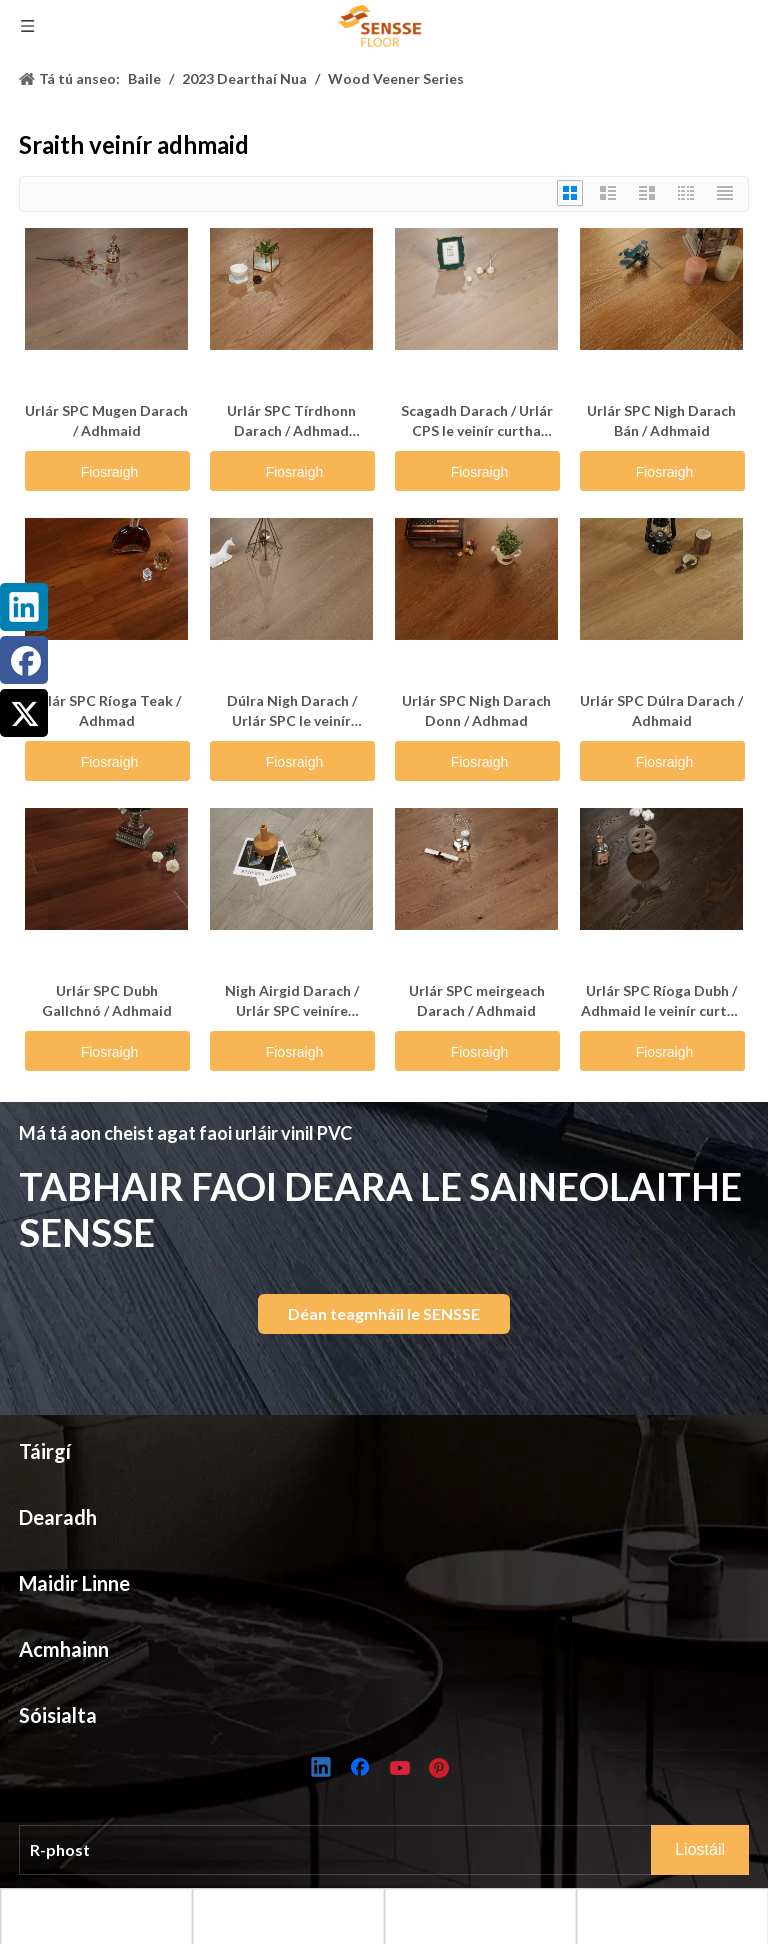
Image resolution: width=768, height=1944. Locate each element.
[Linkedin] (322, 1769)
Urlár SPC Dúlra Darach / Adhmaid (661, 710)
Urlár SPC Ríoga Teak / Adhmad (106, 710)
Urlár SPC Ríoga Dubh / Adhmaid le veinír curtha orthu (662, 1001)
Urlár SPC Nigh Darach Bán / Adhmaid (661, 420)
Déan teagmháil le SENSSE (384, 1313)
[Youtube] (402, 1769)
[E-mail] (348, 1850)
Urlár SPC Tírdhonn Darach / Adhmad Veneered (291, 421)
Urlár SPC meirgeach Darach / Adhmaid (477, 1000)
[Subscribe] (700, 1850)
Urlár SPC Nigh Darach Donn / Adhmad (476, 710)
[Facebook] (362, 1769)
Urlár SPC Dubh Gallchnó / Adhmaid (107, 1000)
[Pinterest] (442, 1769)
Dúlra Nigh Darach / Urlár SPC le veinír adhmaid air (292, 711)
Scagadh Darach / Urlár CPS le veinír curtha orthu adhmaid (477, 421)
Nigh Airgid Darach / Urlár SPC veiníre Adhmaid (292, 1001)
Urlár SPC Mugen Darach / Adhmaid (106, 420)
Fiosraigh (110, 472)
